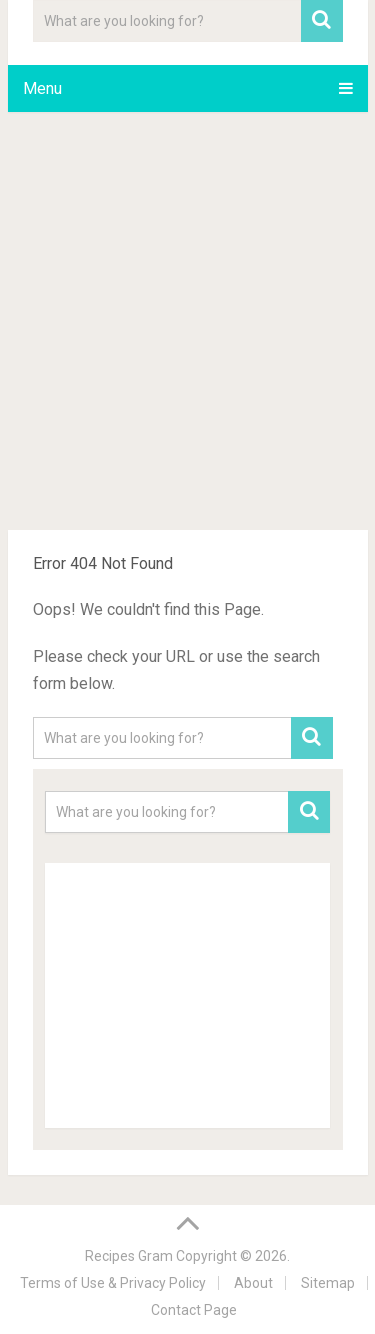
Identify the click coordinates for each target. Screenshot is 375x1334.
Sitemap (328, 1283)
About (253, 1283)
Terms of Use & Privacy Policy (113, 1283)
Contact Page (194, 1310)
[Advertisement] (187, 324)
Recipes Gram (129, 1256)
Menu (42, 88)
